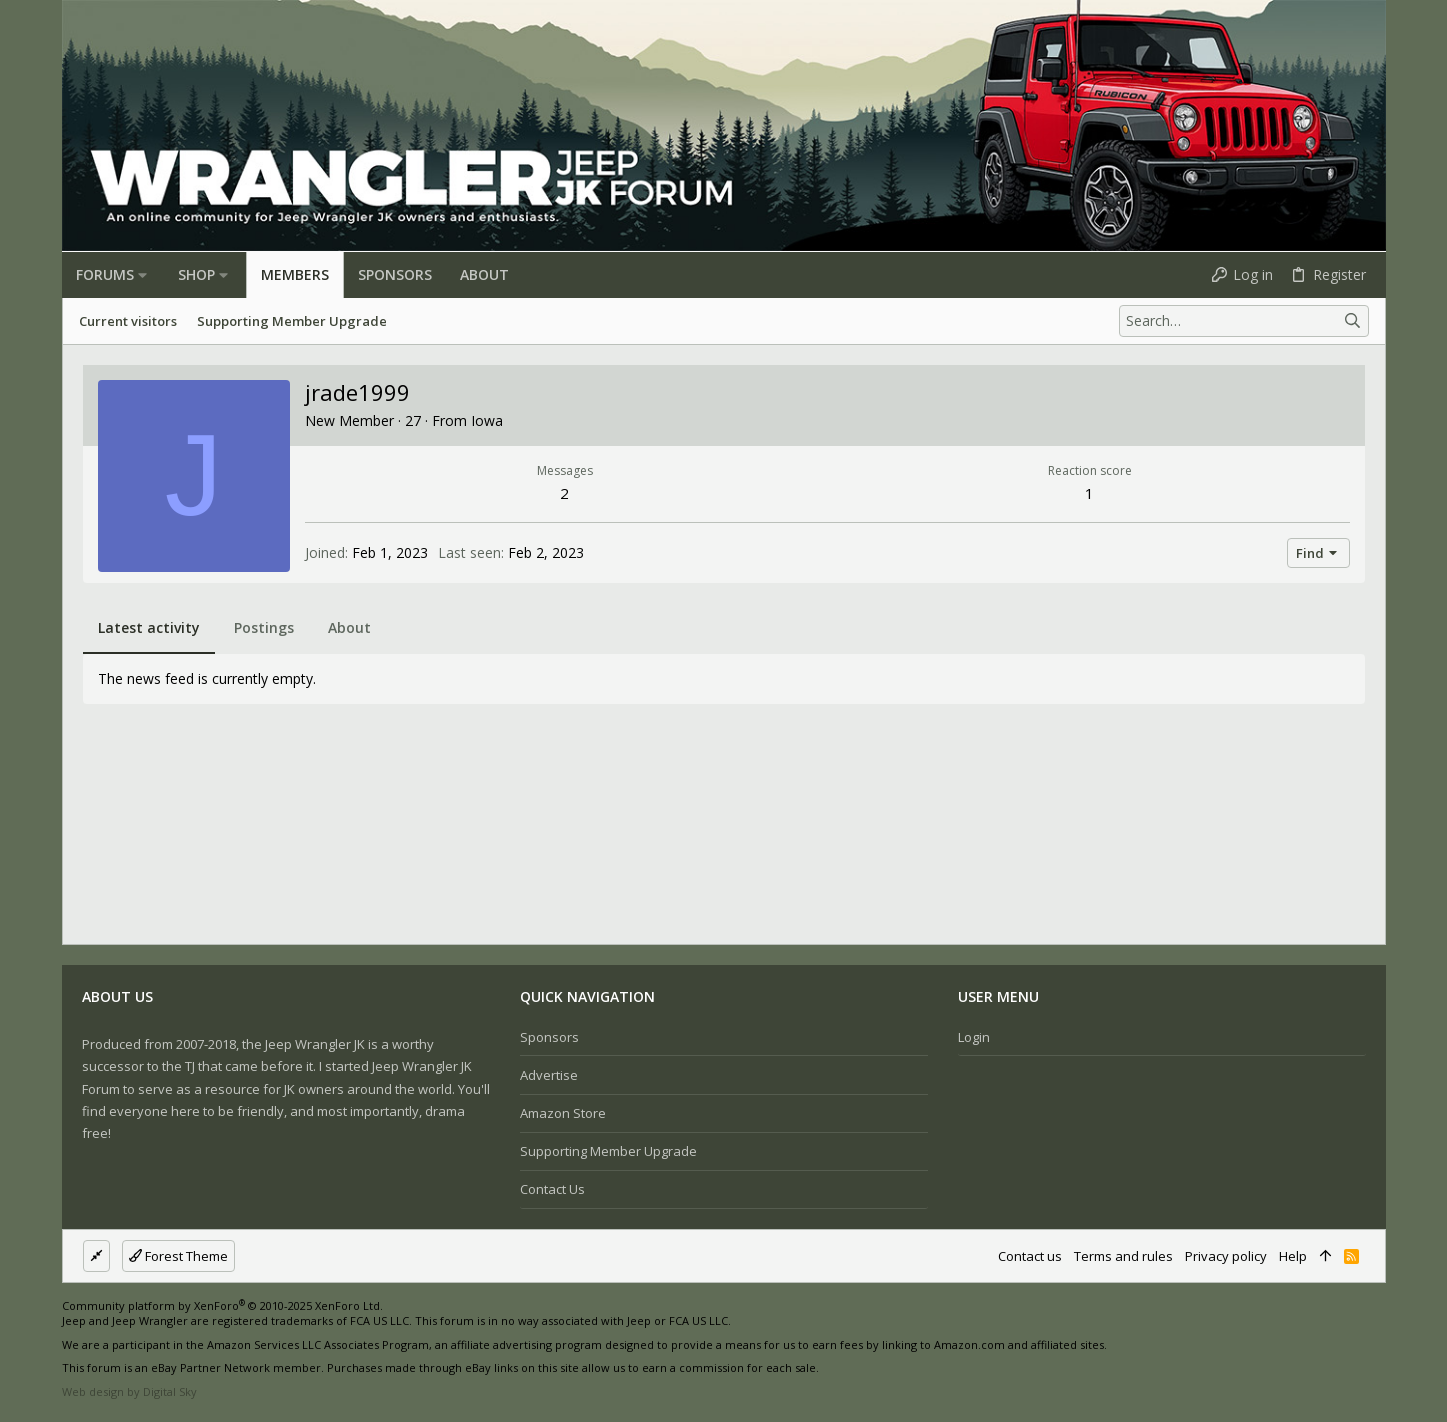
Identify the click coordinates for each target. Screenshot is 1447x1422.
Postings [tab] (264, 627)
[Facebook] (1317, 1352)
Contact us (552, 1189)
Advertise (549, 1075)
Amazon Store (563, 1113)
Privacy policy (1226, 1256)
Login (974, 1037)
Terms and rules (1123, 1256)
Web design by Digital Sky (129, 1391)
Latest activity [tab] (149, 627)
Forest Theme (178, 1256)
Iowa (487, 420)
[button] (142, 275)
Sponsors (549, 1037)
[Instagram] (1347, 1352)
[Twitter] (1377, 1352)
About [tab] (349, 627)
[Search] (1244, 321)
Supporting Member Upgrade (608, 1151)
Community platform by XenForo (222, 1305)
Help (1293, 1256)
